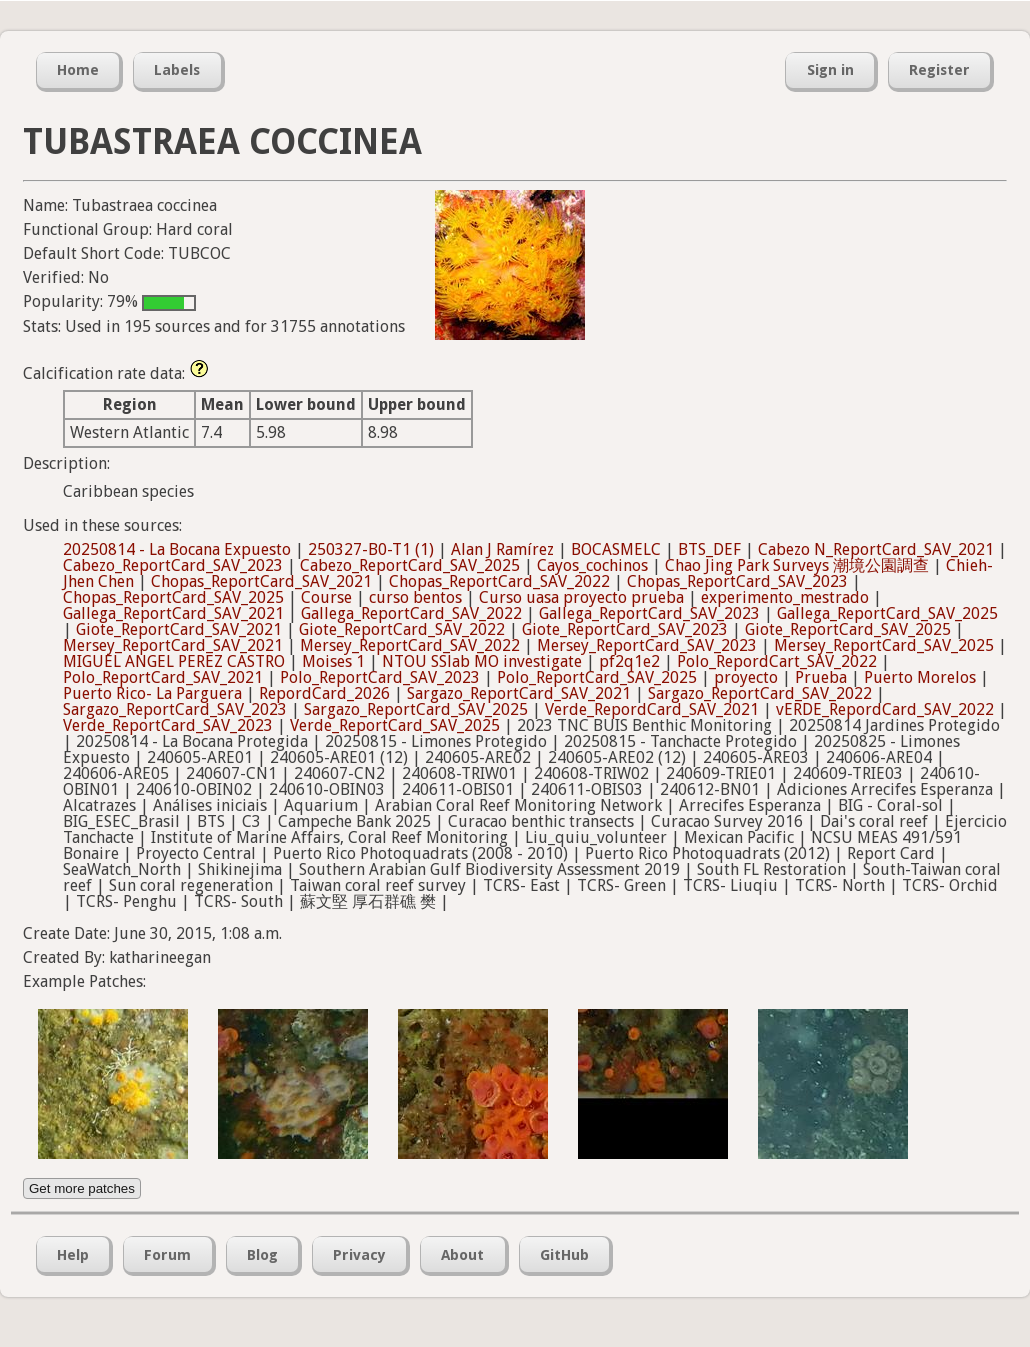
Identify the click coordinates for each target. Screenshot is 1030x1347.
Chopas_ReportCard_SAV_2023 (737, 581)
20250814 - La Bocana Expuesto (177, 549)
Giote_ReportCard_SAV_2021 (179, 629)
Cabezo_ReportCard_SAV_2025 (410, 565)
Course (326, 597)
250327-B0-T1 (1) (371, 549)
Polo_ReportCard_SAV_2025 (597, 677)
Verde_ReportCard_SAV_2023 (168, 725)
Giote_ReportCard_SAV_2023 (625, 629)
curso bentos (415, 597)
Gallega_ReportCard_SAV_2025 (887, 613)
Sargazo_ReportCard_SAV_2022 (760, 693)
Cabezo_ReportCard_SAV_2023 (173, 565)
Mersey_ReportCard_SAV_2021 (173, 645)
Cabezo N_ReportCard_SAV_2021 (876, 549)
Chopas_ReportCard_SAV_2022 (499, 581)
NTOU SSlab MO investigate (482, 661)
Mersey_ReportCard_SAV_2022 (410, 645)
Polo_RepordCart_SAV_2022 (777, 661)
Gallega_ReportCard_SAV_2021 (173, 613)
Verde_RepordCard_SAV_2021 (652, 709)
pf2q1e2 (629, 661)
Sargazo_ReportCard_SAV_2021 (519, 693)
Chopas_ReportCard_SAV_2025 (173, 597)
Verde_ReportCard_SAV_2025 (395, 725)
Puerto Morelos (920, 677)
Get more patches (82, 1188)
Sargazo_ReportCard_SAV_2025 (416, 709)
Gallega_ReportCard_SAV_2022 (411, 613)
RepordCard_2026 (324, 693)
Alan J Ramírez (502, 549)
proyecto (746, 677)
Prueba (821, 677)
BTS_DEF (709, 549)
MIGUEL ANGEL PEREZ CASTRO (174, 661)
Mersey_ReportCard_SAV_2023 (647, 645)
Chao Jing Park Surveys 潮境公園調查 (797, 565)
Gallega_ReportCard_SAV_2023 (649, 613)
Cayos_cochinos (592, 565)
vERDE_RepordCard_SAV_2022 (885, 709)
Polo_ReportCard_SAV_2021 (163, 677)
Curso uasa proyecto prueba (581, 597)
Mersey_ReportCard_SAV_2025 (884, 645)
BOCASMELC (616, 549)
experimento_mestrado (785, 597)
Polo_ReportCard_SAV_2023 (380, 677)
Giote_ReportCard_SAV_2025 (848, 629)
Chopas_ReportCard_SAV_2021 (261, 581)
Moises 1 (333, 661)
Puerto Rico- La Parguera (152, 693)
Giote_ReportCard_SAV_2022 (402, 629)
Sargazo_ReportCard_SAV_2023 (175, 709)
